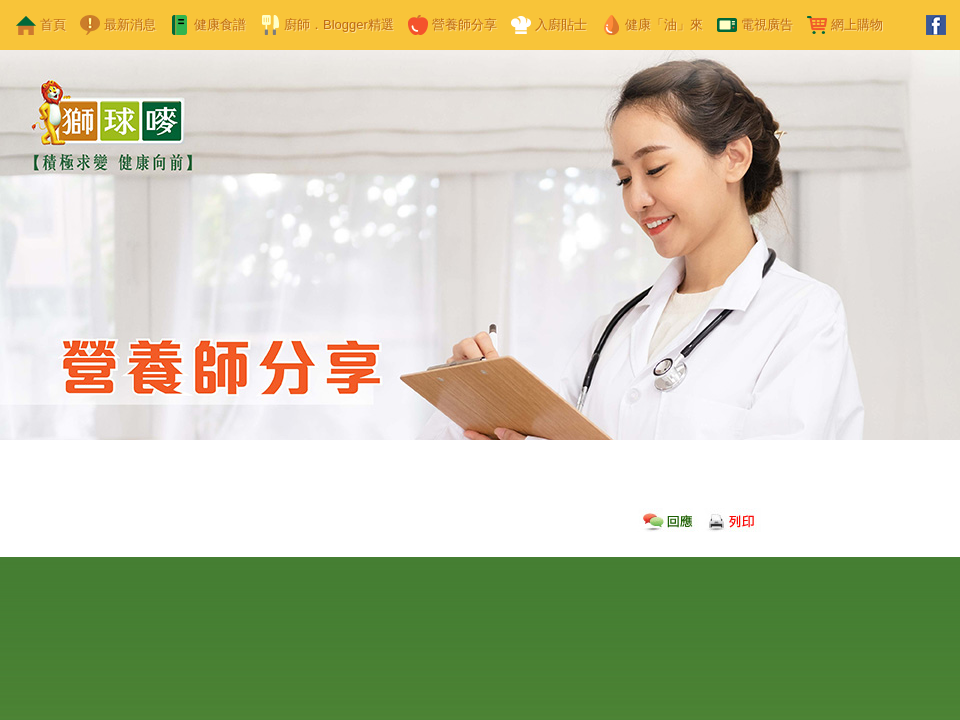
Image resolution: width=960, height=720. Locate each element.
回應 (668, 518)
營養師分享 (464, 24)
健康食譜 (220, 24)
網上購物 (857, 24)
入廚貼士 (561, 24)
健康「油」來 (664, 24)
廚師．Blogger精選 (339, 24)
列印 (732, 518)
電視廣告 (767, 24)
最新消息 (130, 24)
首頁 (53, 24)
